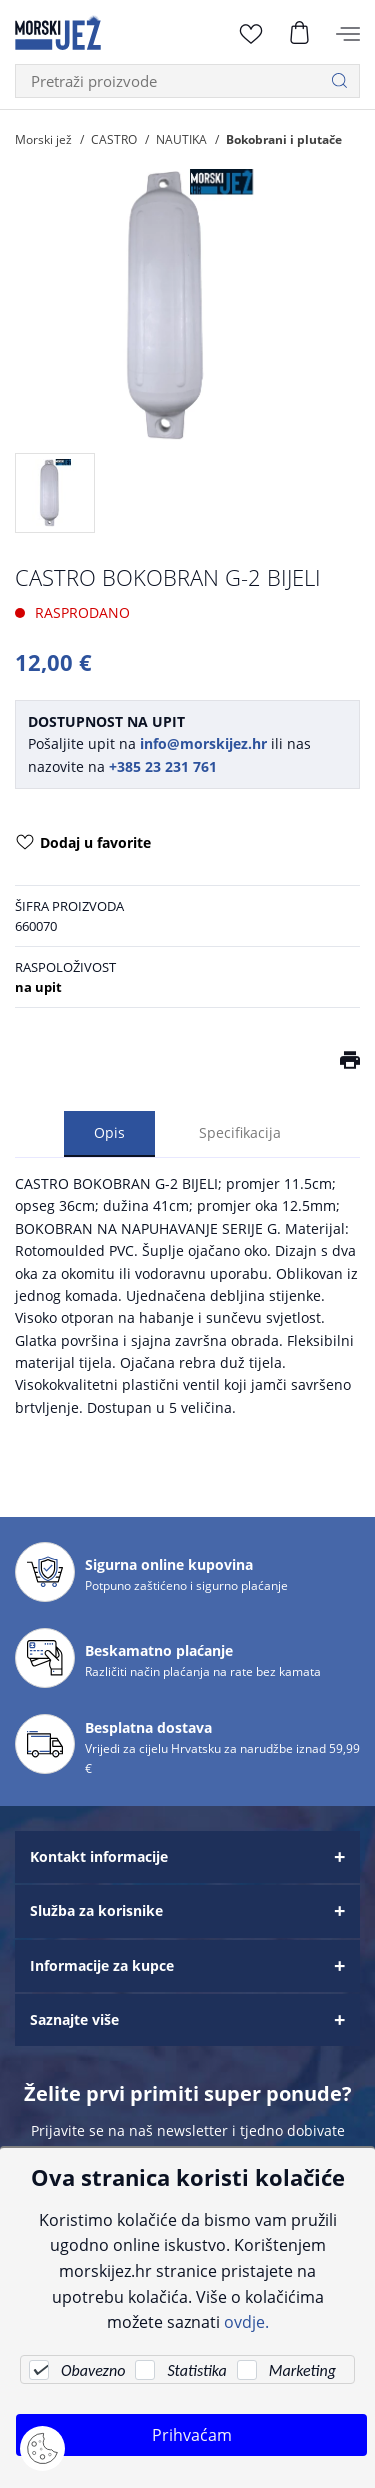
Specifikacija (240, 1132)
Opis (109, 1132)
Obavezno (93, 2370)
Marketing (302, 2370)
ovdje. (246, 2321)
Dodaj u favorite (83, 844)
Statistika (196, 2370)
